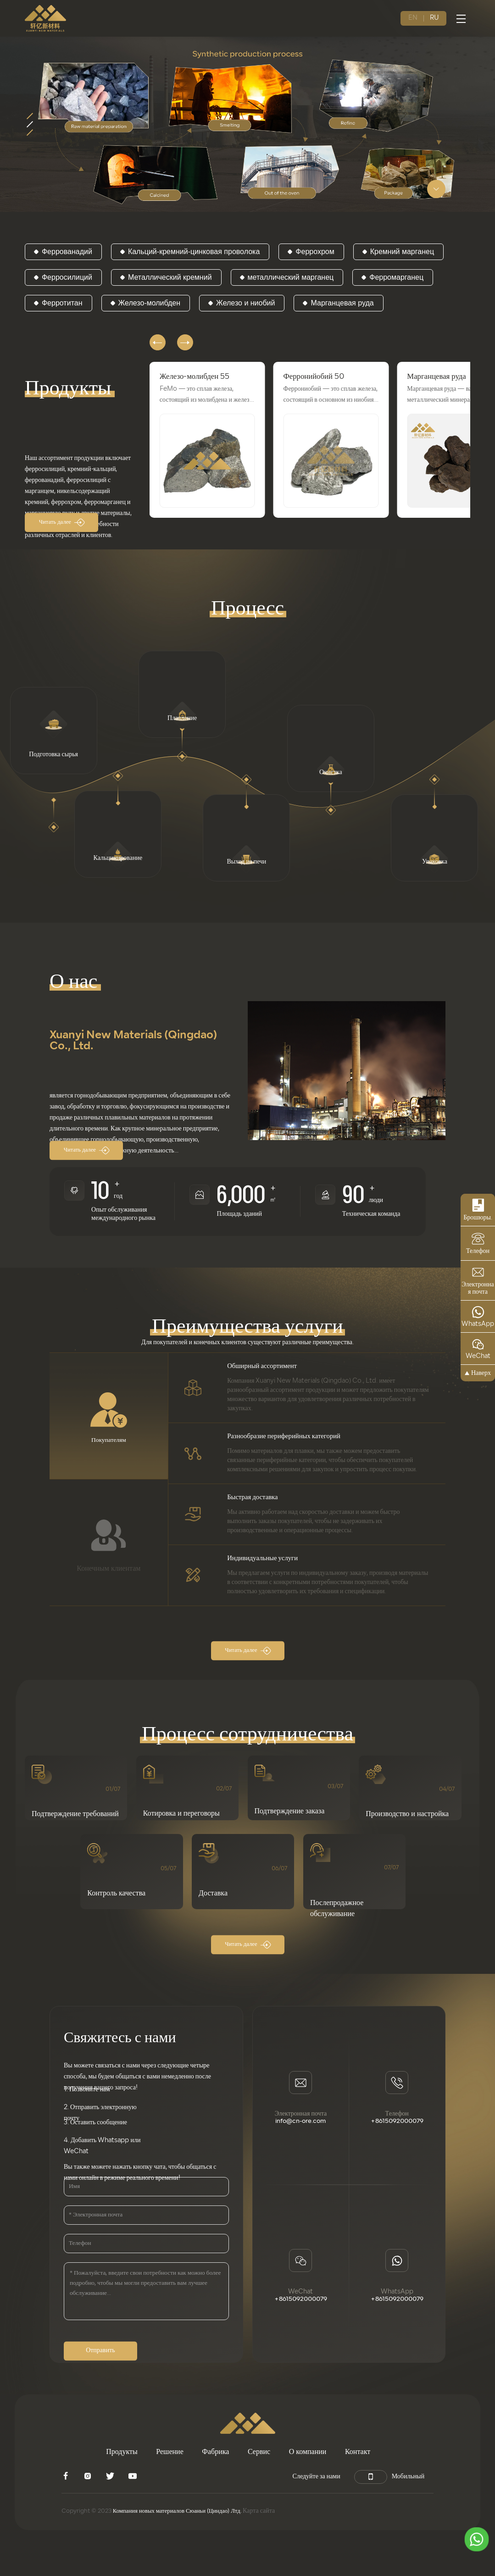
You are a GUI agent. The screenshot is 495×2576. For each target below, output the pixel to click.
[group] (207, 440)
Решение (169, 2454)
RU (434, 18)
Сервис (259, 2454)
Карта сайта (276, 2513)
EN (412, 18)
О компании (308, 2454)
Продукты (122, 2454)
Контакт (357, 2454)
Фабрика (215, 2454)
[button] (159, 339)
